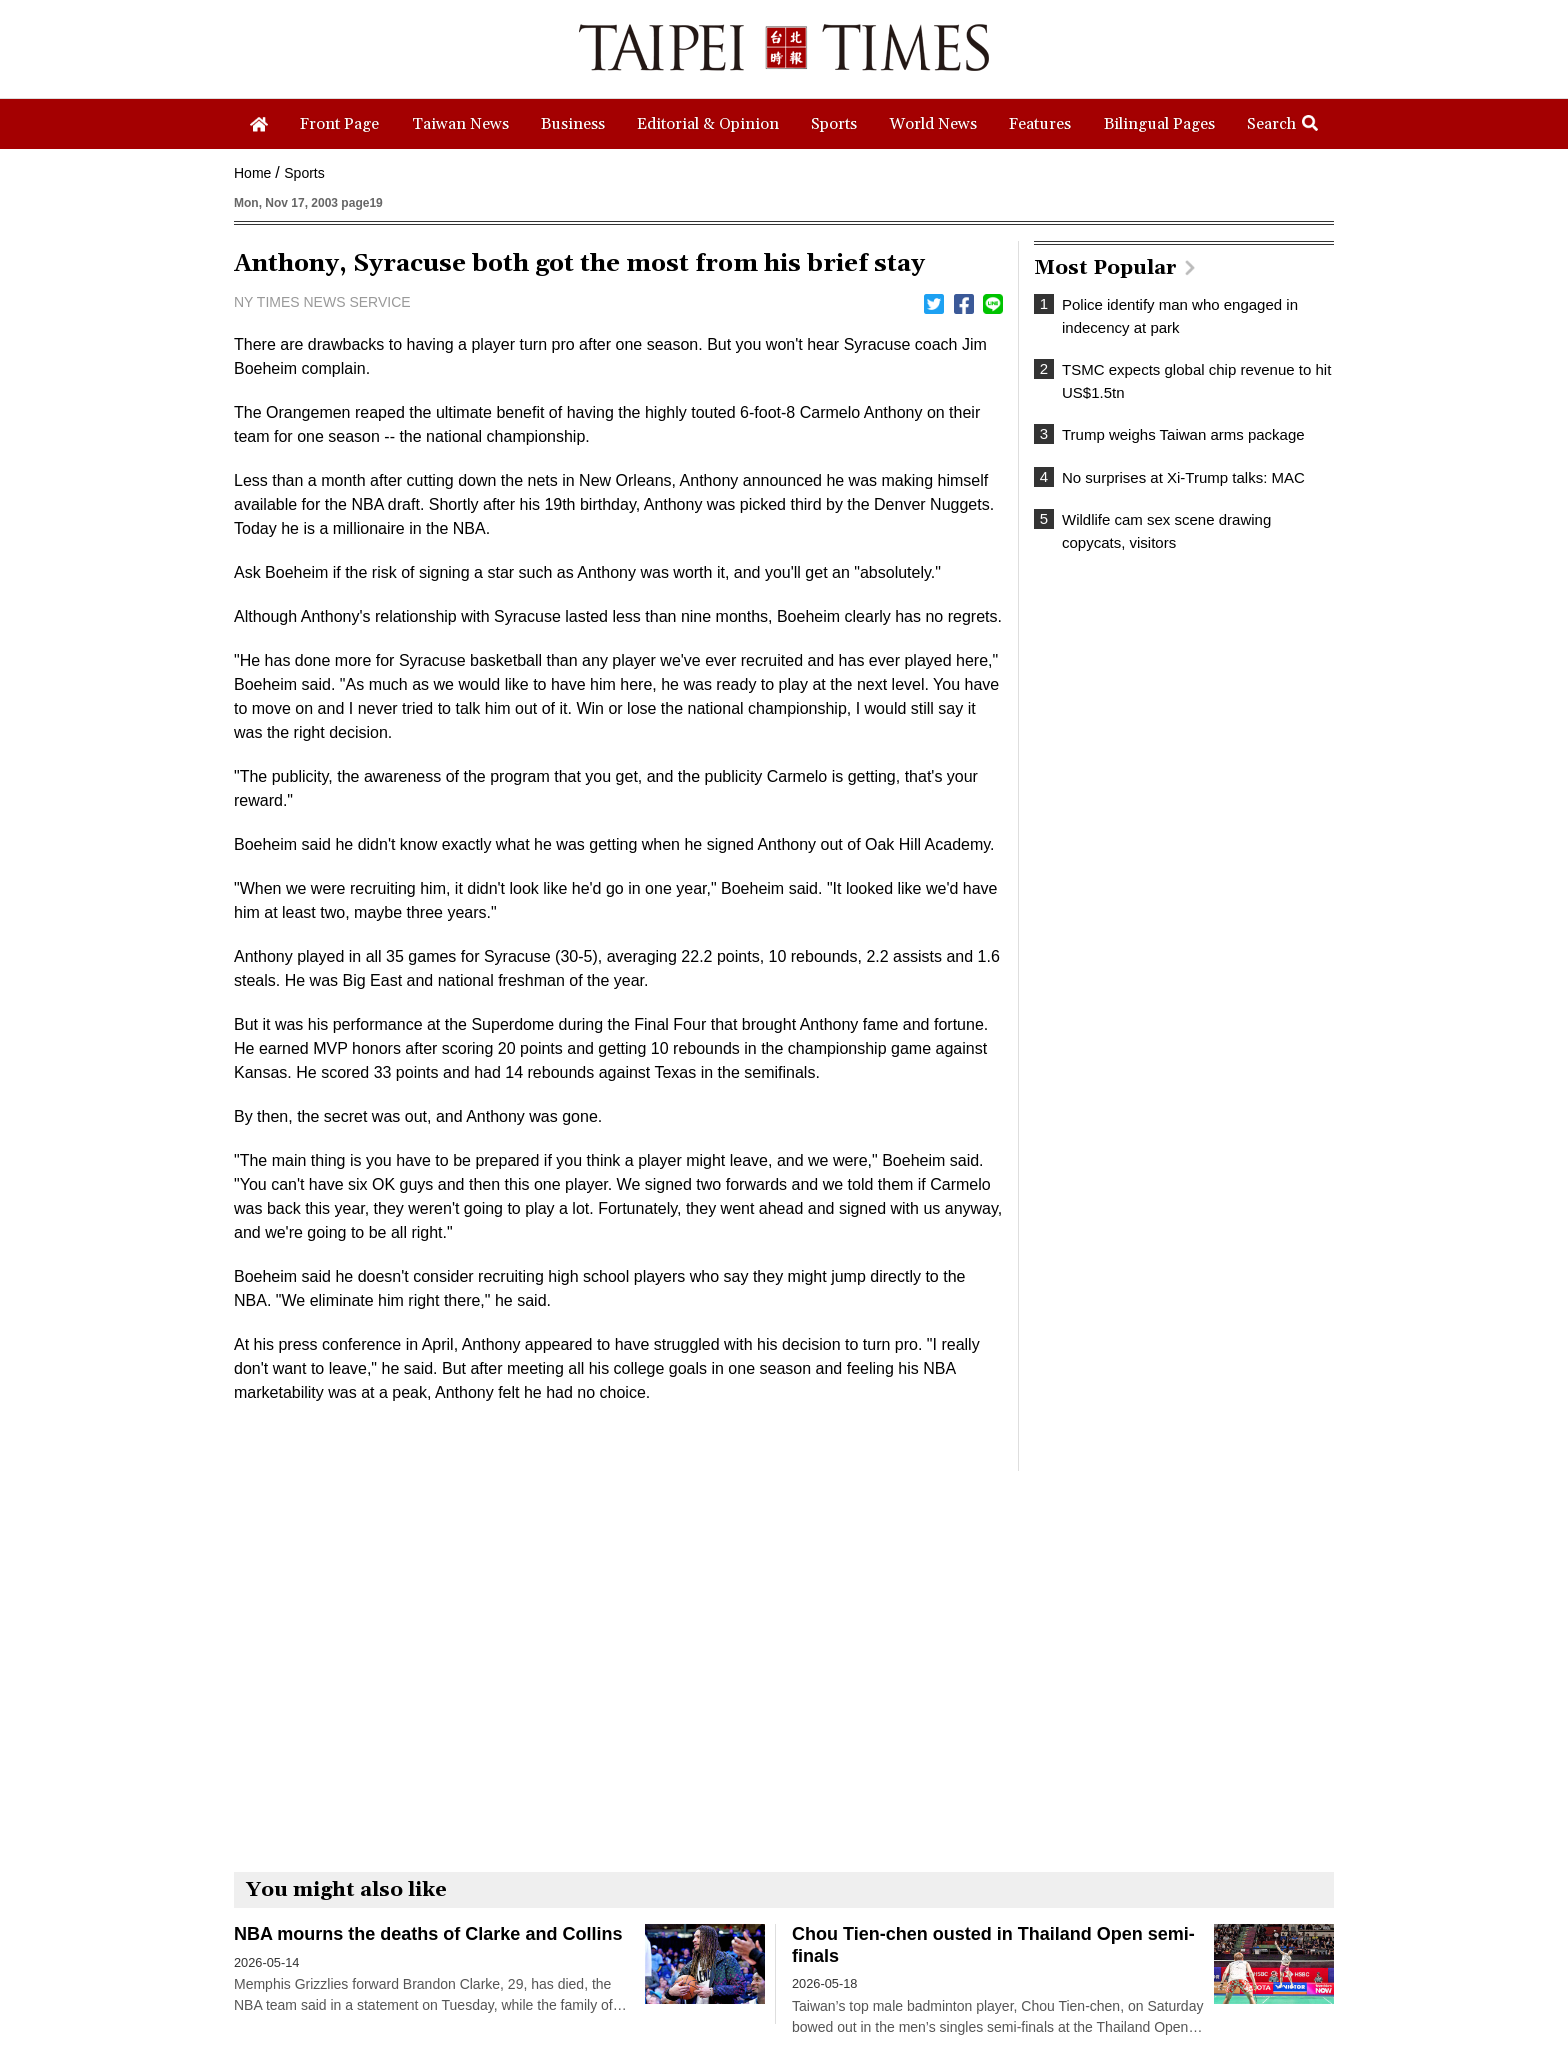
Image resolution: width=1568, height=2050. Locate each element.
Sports (304, 173)
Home (252, 173)
